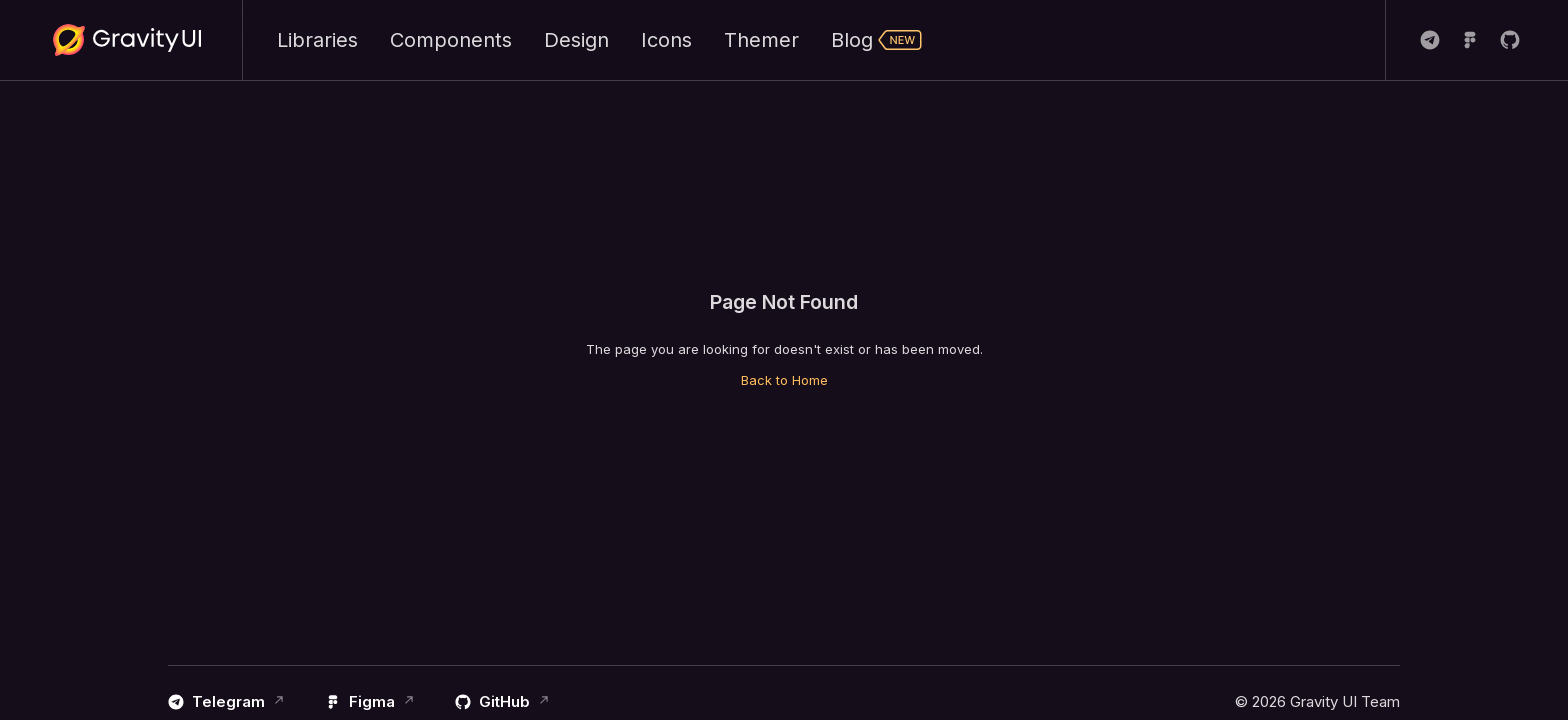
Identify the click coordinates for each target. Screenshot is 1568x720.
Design (576, 40)
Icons (666, 40)
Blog (877, 40)
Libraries (317, 40)
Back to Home (784, 380)
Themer (761, 40)
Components (451, 40)
